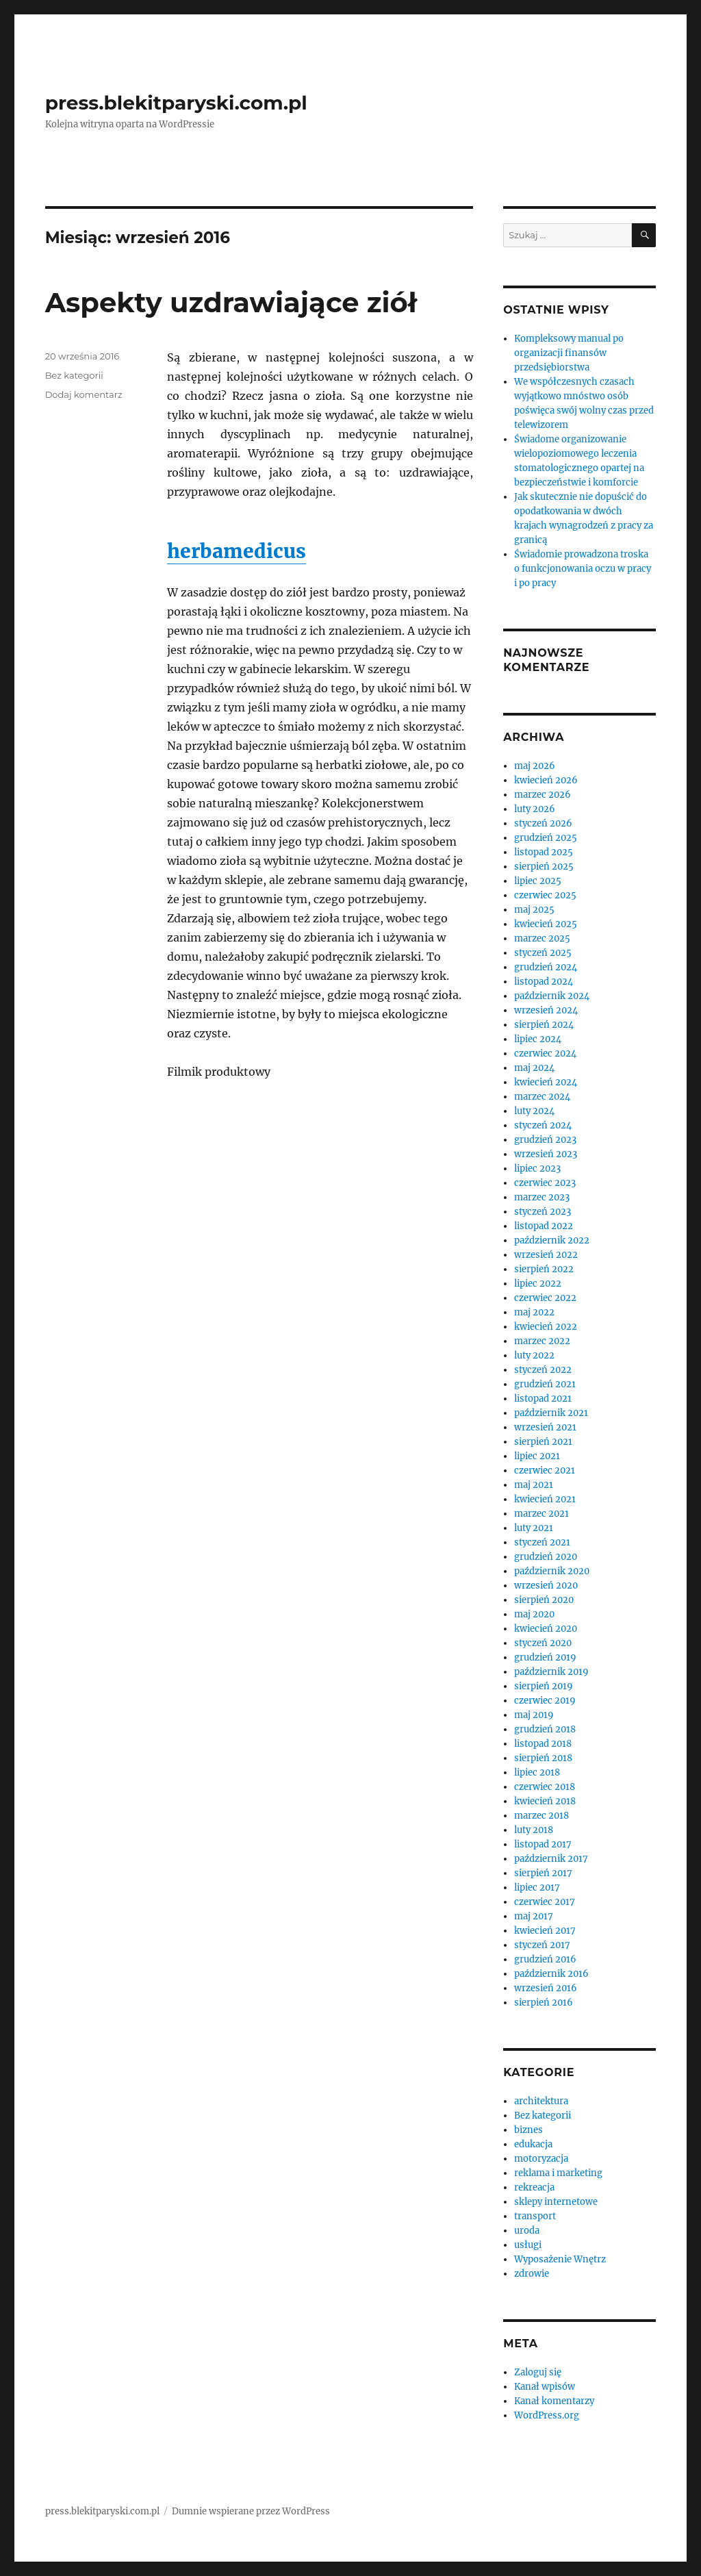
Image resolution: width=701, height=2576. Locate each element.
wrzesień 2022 (546, 1255)
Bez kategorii (74, 375)
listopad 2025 (543, 852)
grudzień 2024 (545, 967)
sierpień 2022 (544, 1269)
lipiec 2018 (537, 1772)
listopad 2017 (543, 1844)
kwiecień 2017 (545, 1930)
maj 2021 (533, 1485)
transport (535, 2216)
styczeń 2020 (543, 1643)
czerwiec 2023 (545, 1183)
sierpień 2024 (544, 1025)
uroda (526, 2230)
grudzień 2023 (545, 1140)
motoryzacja (541, 2158)
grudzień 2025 (545, 838)
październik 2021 (551, 1413)
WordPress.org (546, 2415)
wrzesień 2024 (546, 1010)
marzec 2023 (542, 1197)
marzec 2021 (541, 1513)
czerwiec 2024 (545, 1053)
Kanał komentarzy (554, 2401)
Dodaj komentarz (84, 394)
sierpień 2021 (543, 1442)
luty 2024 (534, 1111)
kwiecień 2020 (545, 1628)
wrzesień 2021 (545, 1427)
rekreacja (534, 2187)
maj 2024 (534, 1068)
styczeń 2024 (543, 1125)
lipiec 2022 (537, 1283)
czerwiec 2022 (545, 1298)
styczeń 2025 (543, 953)
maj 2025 (534, 910)
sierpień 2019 (543, 1686)
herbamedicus (236, 551)
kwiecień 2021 (545, 1499)
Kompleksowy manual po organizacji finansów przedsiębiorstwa (569, 353)
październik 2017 (551, 1859)
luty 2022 (534, 1355)
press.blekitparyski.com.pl (176, 102)
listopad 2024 (543, 981)
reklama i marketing (558, 2173)
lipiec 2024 (537, 1039)
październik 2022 (551, 1240)
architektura (541, 2101)
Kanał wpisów (544, 2386)
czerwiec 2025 (545, 895)
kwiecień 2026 (546, 780)
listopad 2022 (543, 1226)
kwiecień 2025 (545, 924)
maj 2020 (534, 1614)
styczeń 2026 (543, 823)
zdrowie (531, 2274)
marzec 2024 (542, 1096)
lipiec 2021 (537, 1456)
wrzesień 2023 (545, 1154)
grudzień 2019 (545, 1657)
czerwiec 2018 (544, 1787)
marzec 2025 (542, 938)
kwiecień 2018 (545, 1801)
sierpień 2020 (544, 1600)
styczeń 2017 (542, 1945)
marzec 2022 (542, 1341)
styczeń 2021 (542, 1542)
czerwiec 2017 (544, 1902)
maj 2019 (534, 1715)
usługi (527, 2245)
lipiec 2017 (537, 1887)
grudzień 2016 (545, 1959)
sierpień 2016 (543, 2002)
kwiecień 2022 (545, 1327)
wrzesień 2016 (545, 1988)
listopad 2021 (543, 1398)
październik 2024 (551, 996)
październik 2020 (551, 1571)
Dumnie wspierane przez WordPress (251, 2511)
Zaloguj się (537, 2372)
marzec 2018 (541, 1815)
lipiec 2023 (537, 1168)
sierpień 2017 (543, 1873)
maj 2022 (534, 1312)
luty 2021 (533, 1528)
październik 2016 (551, 1974)
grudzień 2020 (545, 1557)
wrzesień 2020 (546, 1585)
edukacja (533, 2144)
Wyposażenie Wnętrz (560, 2259)
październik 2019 (551, 1672)
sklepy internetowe (556, 2202)
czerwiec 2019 (545, 1700)
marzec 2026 (542, 794)
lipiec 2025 (537, 881)
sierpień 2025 (544, 866)
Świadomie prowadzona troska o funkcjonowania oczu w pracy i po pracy (582, 568)
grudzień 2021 (545, 1384)
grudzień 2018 (545, 1729)
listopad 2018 (543, 1744)
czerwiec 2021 (544, 1470)
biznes (528, 2130)
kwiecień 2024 (545, 1082)
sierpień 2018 (543, 1758)
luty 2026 (534, 809)
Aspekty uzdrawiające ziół (231, 302)
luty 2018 (533, 1830)
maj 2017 (533, 1916)
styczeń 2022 (543, 1370)
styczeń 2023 (542, 1211)
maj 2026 (534, 766)
